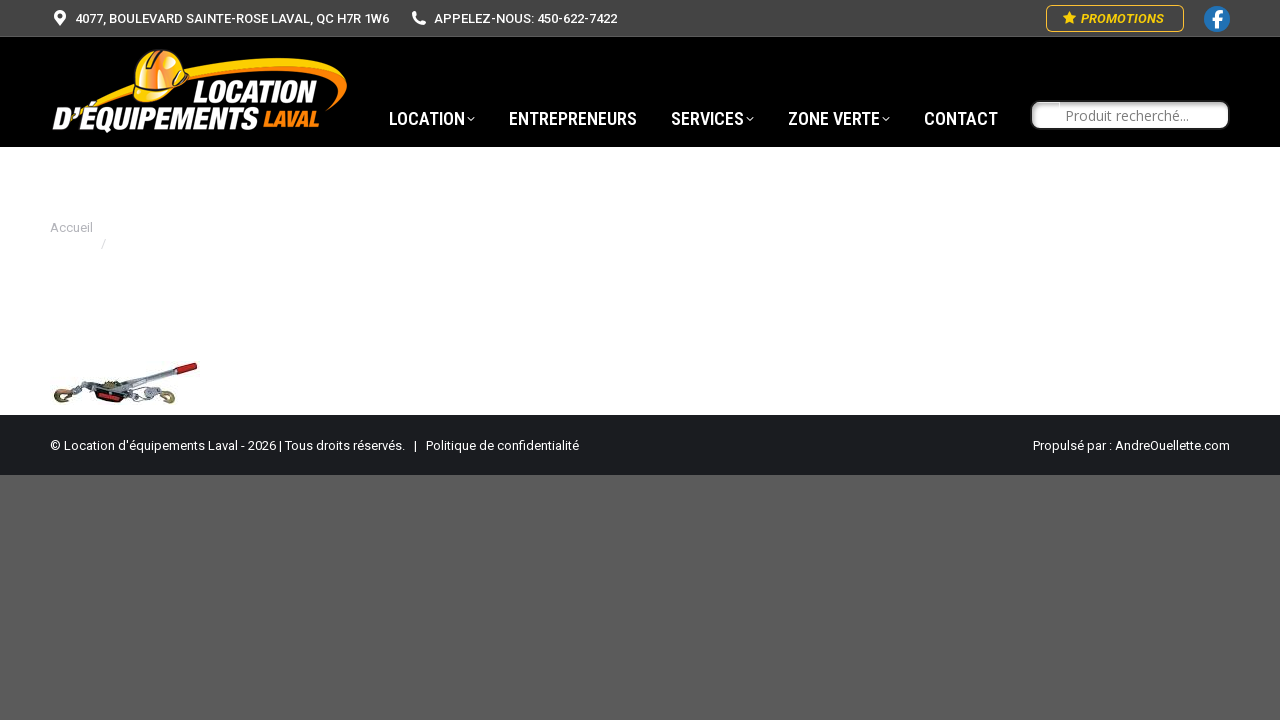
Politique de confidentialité (502, 445)
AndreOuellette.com (1172, 445)
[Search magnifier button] (1046, 116)
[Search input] (1139, 116)
